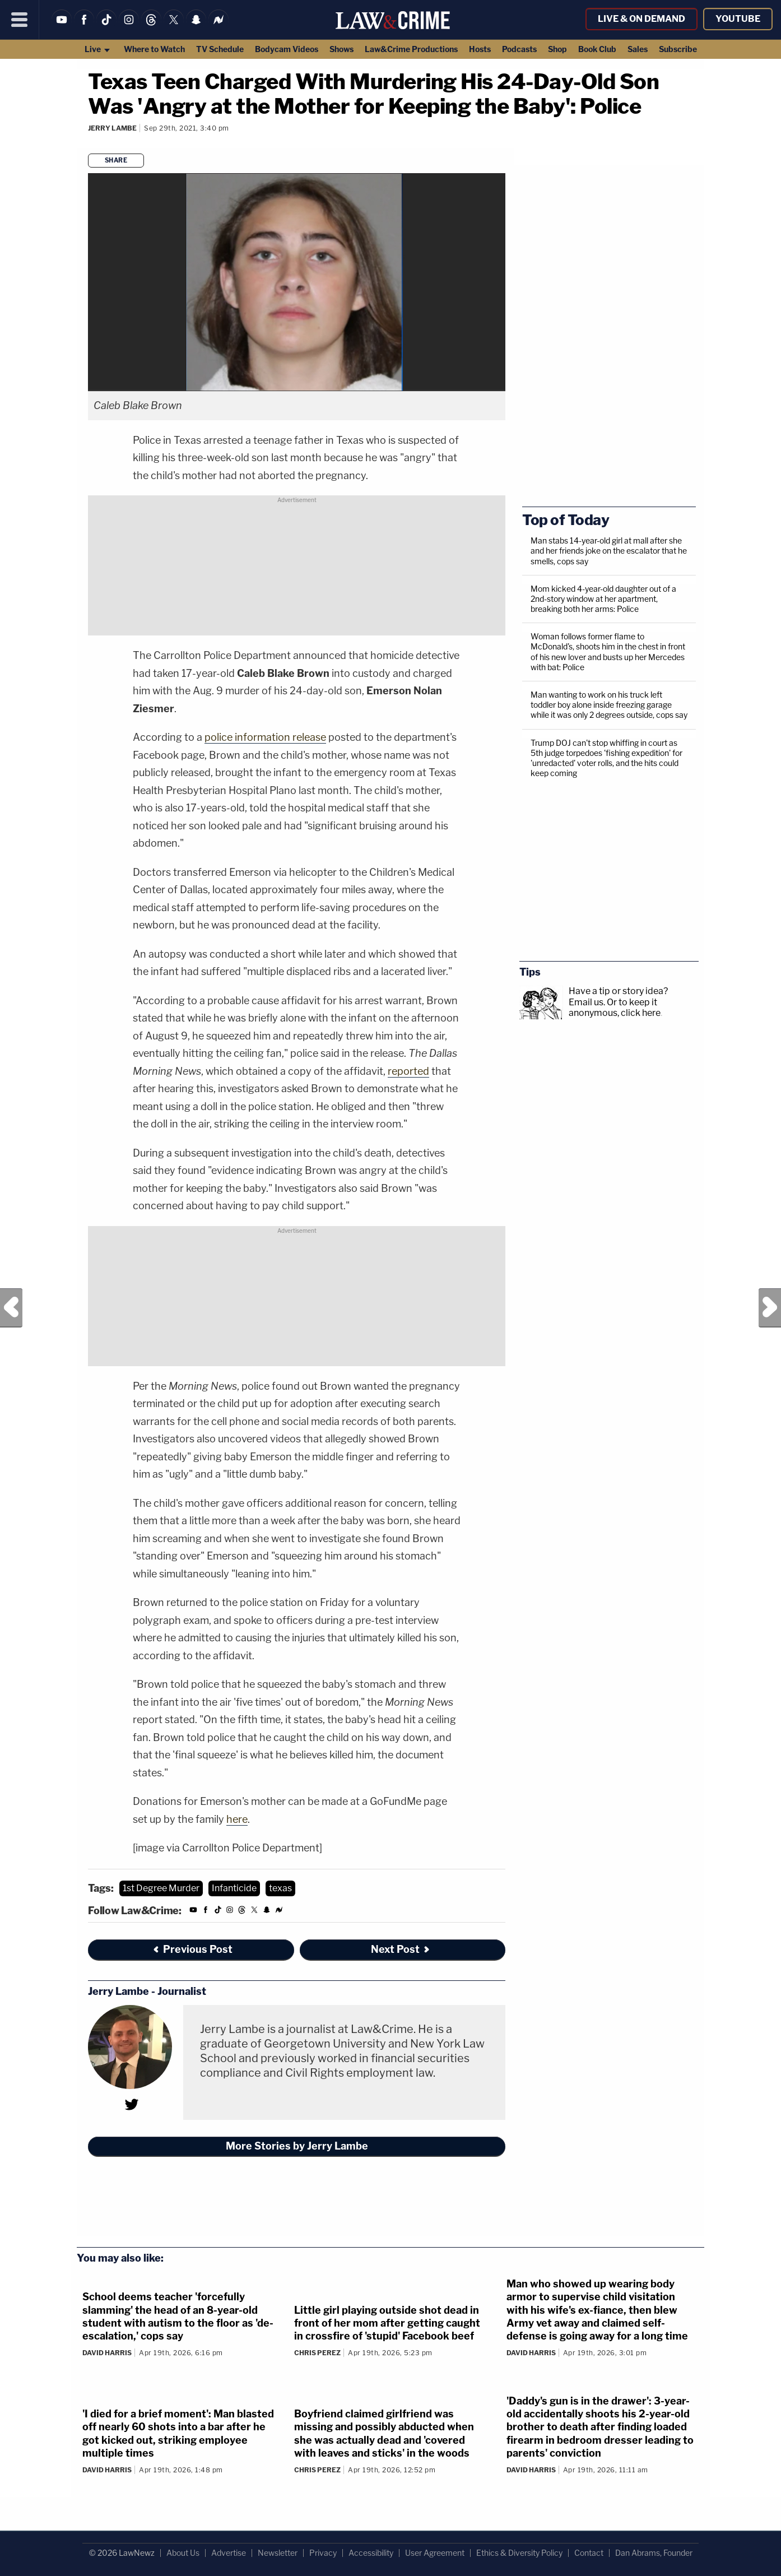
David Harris (107, 2352)
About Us (182, 2553)
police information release (265, 737)
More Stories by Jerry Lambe (297, 2146)
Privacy (323, 2553)
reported (408, 1071)
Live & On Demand (641, 18)
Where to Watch (154, 49)
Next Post (770, 1308)
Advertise (228, 2553)
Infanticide (234, 1888)
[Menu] (19, 19)
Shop (557, 49)
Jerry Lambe (112, 128)
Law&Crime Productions (411, 49)
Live (98, 49)
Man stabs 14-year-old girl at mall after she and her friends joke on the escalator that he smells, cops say (609, 550)
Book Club (597, 49)
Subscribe (678, 49)
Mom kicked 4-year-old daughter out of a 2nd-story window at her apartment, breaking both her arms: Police (603, 599)
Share (116, 160)
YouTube (737, 18)
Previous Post (11, 1308)
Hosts (480, 49)
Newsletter (277, 2553)
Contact (588, 2553)
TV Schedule (220, 49)
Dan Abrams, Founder (653, 2553)
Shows (341, 49)
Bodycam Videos (286, 49)
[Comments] (89, 143)
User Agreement (434, 2553)
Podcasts (519, 49)
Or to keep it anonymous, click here (615, 1007)
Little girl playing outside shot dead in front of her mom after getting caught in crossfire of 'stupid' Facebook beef (387, 2323)
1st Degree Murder (161, 1888)
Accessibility (370, 2553)
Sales (637, 49)
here (237, 1819)
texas (280, 1888)
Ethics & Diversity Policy (519, 2553)
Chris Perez (317, 2352)
